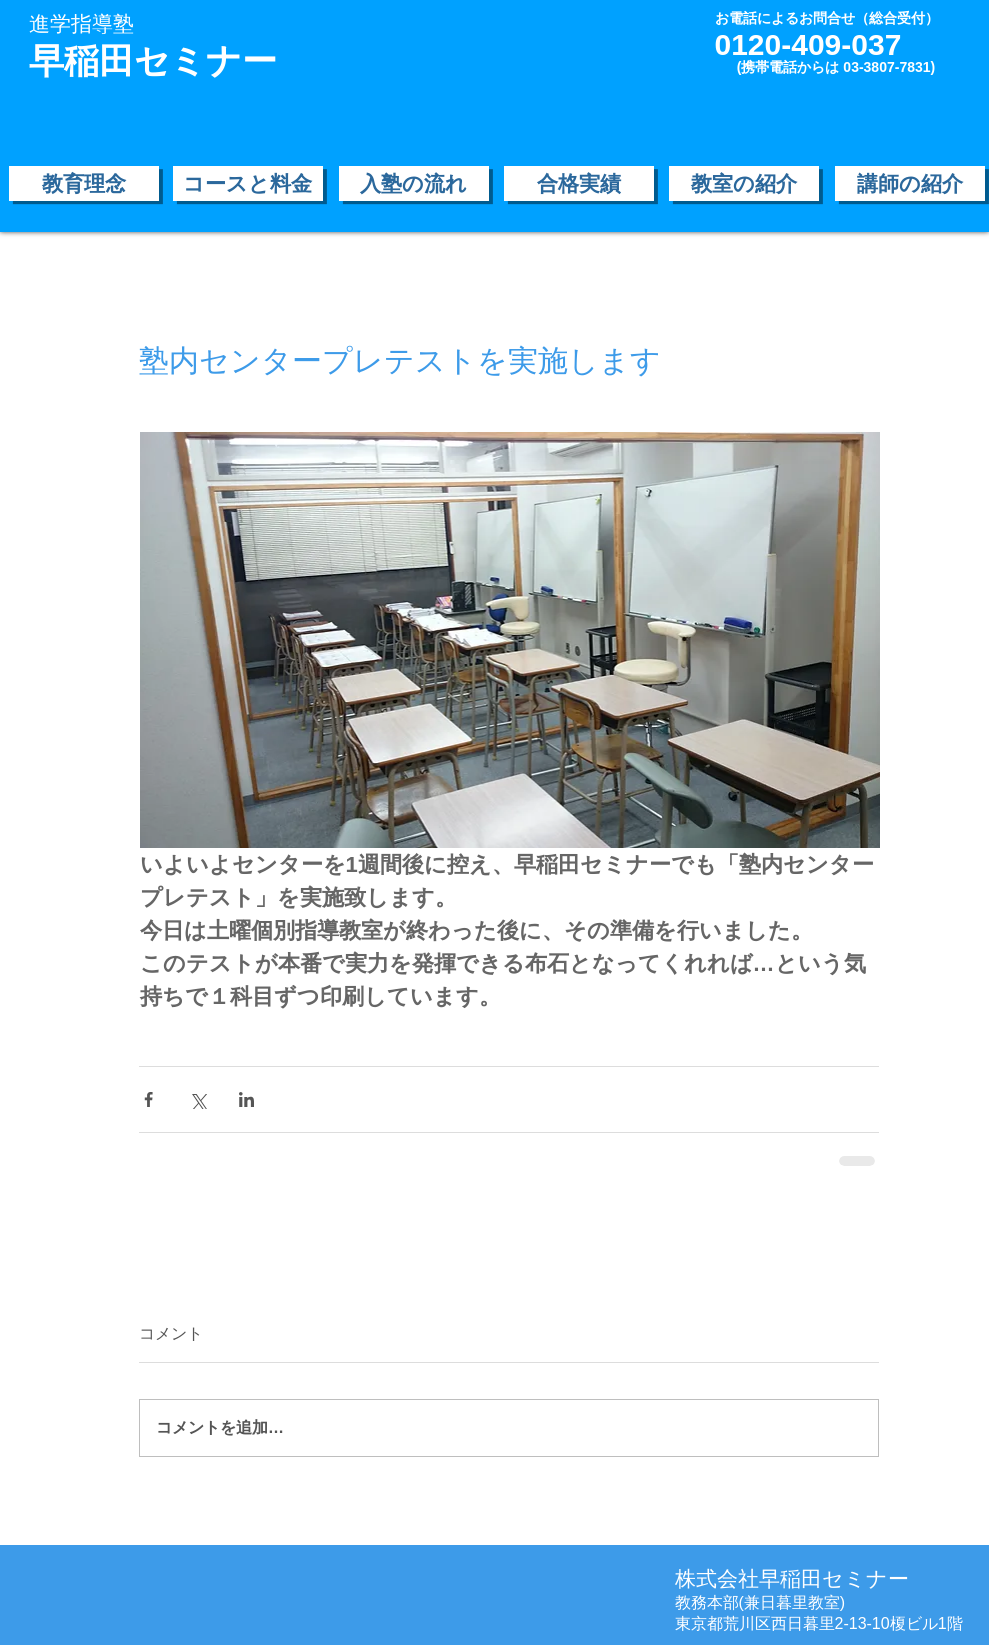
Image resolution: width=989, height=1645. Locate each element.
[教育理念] (84, 183)
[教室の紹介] (744, 183)
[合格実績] (579, 183)
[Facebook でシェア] (148, 1099)
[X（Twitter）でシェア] (197, 1099)
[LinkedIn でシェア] (246, 1099)
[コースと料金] (248, 183)
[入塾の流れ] (414, 183)
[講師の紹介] (910, 183)
